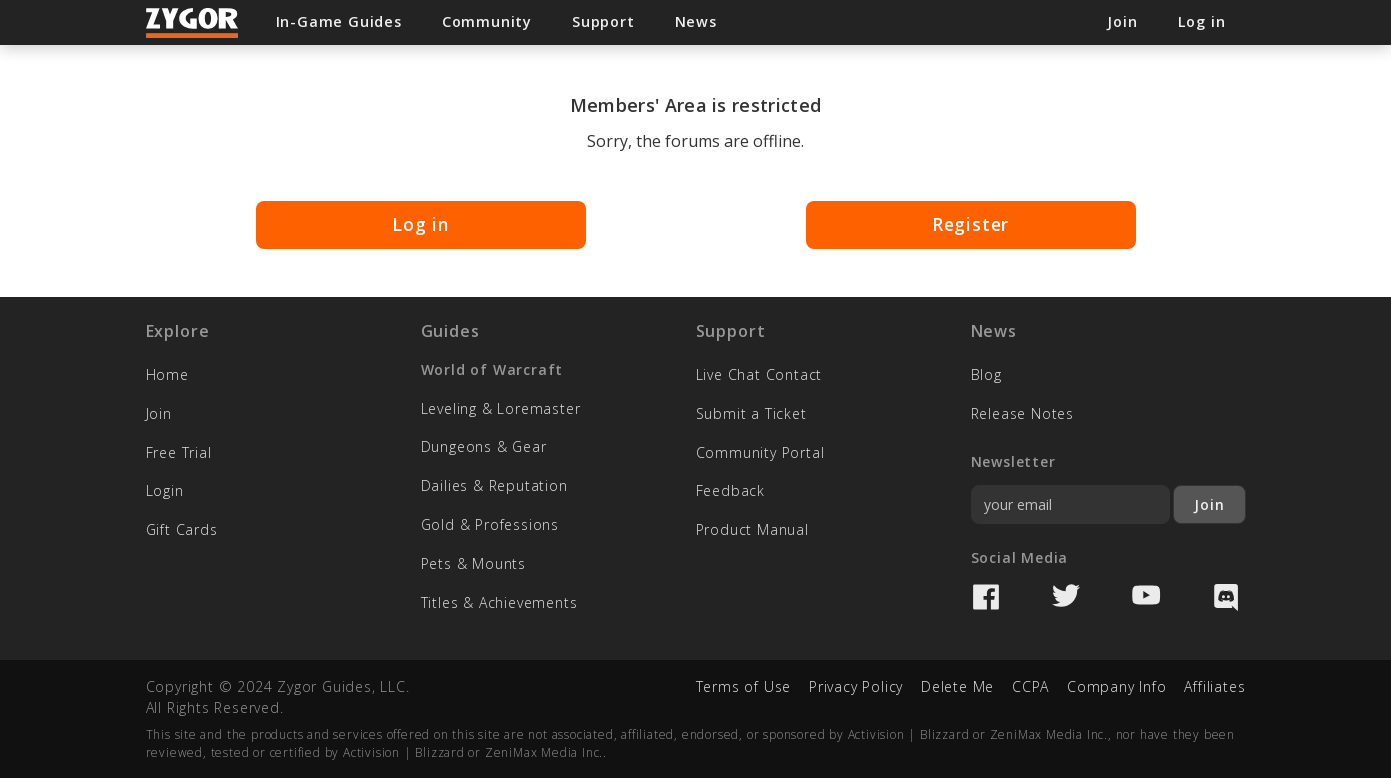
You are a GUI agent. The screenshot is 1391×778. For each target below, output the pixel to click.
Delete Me (957, 686)
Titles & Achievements (499, 602)
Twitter (1066, 597)
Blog (986, 374)
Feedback (730, 490)
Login (165, 490)
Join (159, 413)
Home (167, 374)
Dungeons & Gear (484, 446)
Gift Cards (187, 529)
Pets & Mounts (473, 563)
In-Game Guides (339, 21)
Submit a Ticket (751, 413)
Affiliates (1214, 686)
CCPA (1030, 686)
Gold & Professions (490, 524)
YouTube (1146, 597)
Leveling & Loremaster (501, 408)
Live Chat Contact (759, 374)
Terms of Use (744, 686)
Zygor (193, 23)
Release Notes (1022, 413)
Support (603, 21)
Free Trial (179, 452)
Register (970, 224)
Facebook (986, 597)
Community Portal (760, 452)
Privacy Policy (856, 686)
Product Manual (752, 529)
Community (487, 21)
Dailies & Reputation (494, 485)
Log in (420, 224)
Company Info (1117, 686)
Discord (1226, 597)
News (696, 21)
